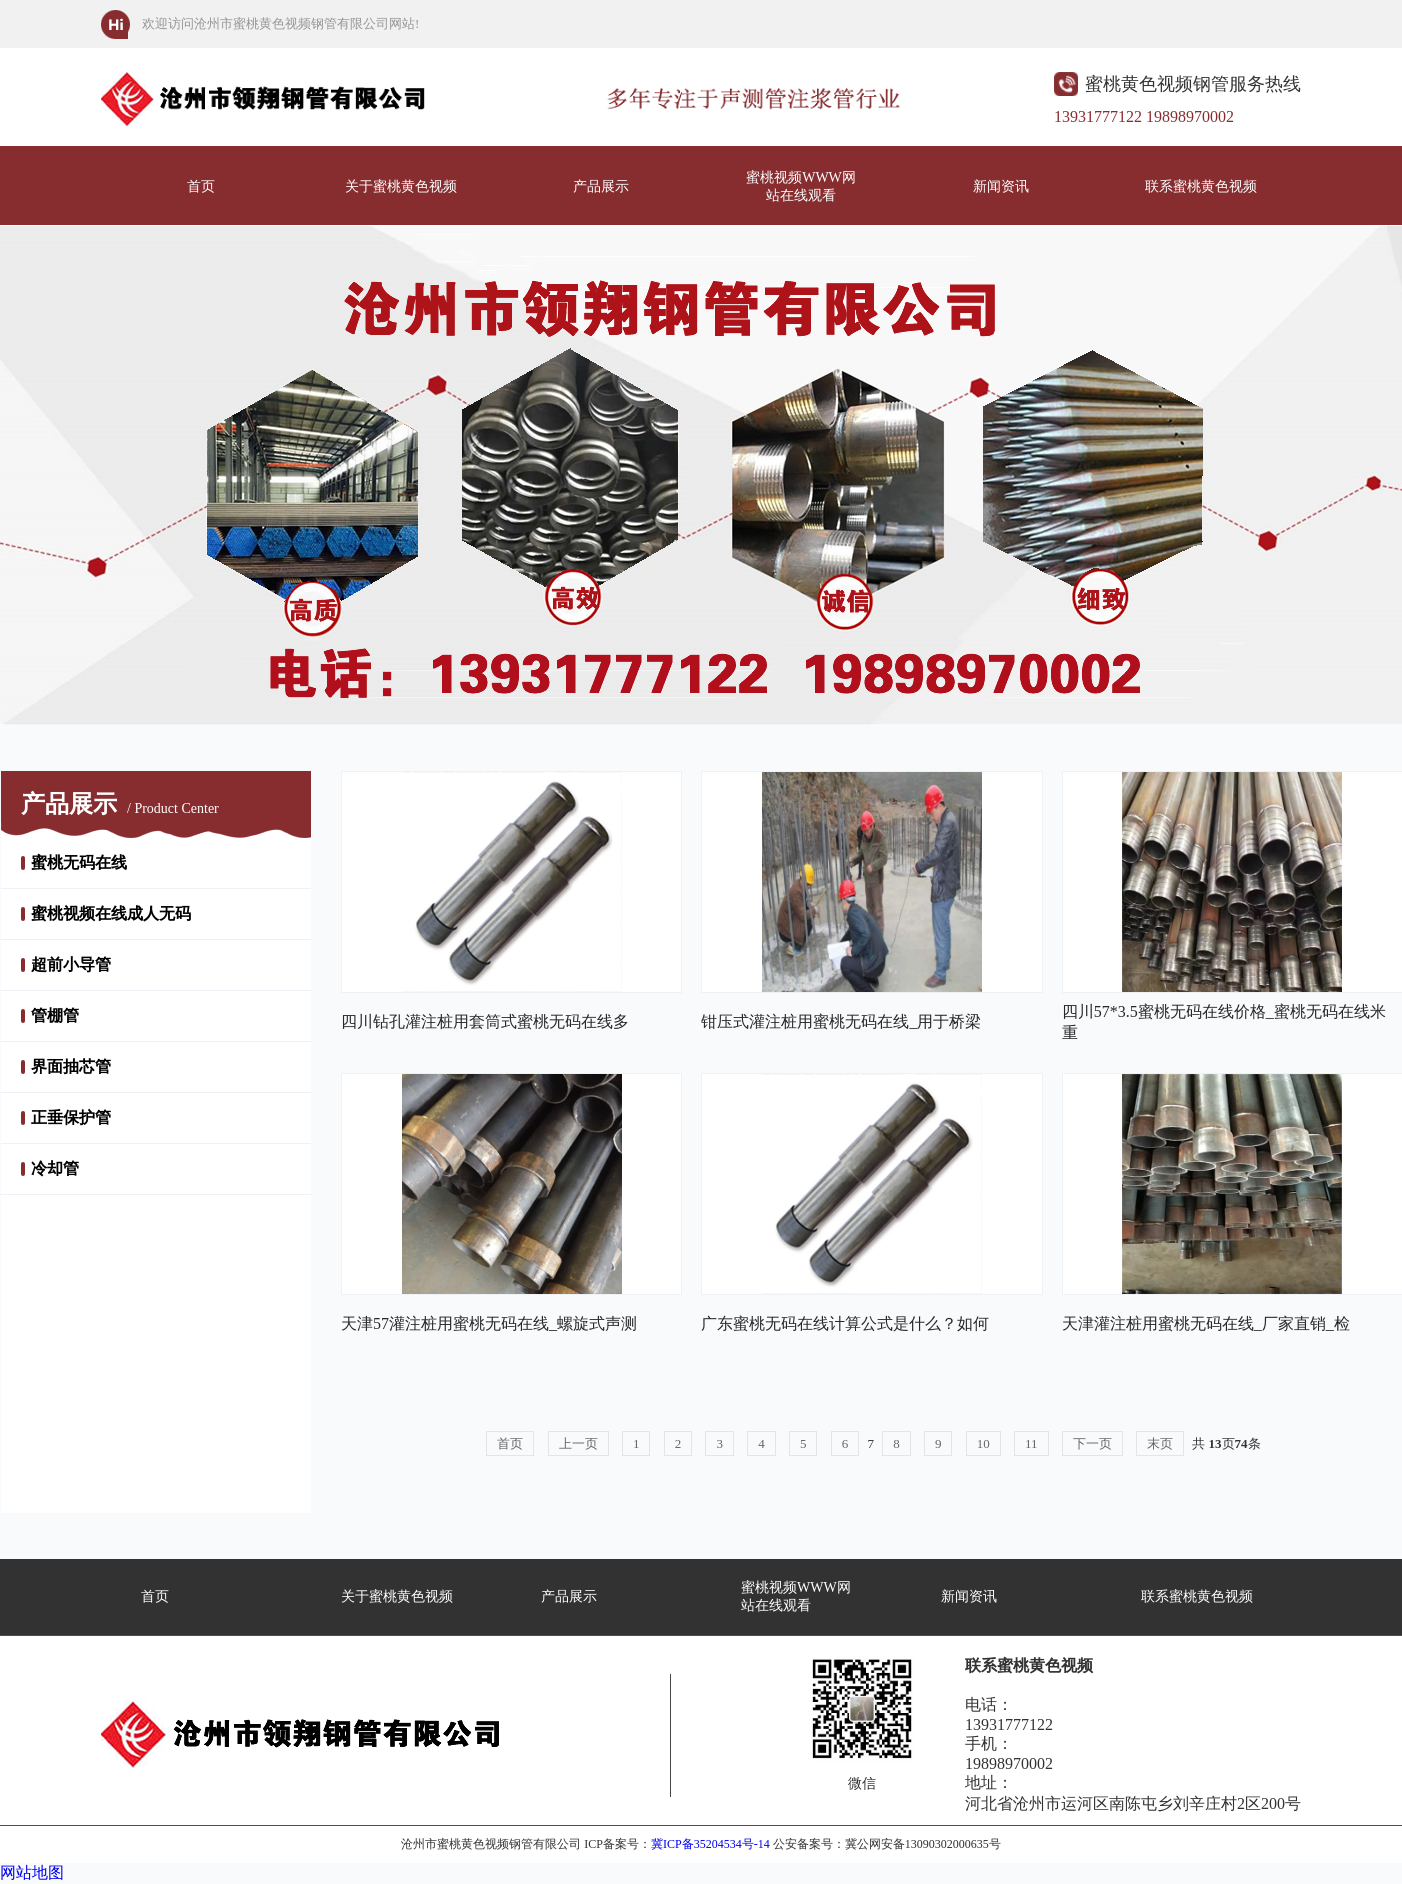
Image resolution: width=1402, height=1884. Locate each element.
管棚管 (55, 1015)
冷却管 (55, 1168)
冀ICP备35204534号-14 (710, 1844)
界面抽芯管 (71, 1066)
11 (1031, 1443)
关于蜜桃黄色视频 (401, 186)
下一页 (1092, 1443)
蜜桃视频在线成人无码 (111, 913)
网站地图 (32, 1872)
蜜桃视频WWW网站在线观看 (801, 186)
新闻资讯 (1001, 186)
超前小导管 (71, 964)
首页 (201, 186)
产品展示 (601, 186)
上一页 (578, 1443)
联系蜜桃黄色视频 (1201, 186)
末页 (1160, 1443)
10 (983, 1443)
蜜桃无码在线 (79, 862)
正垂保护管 (71, 1117)
